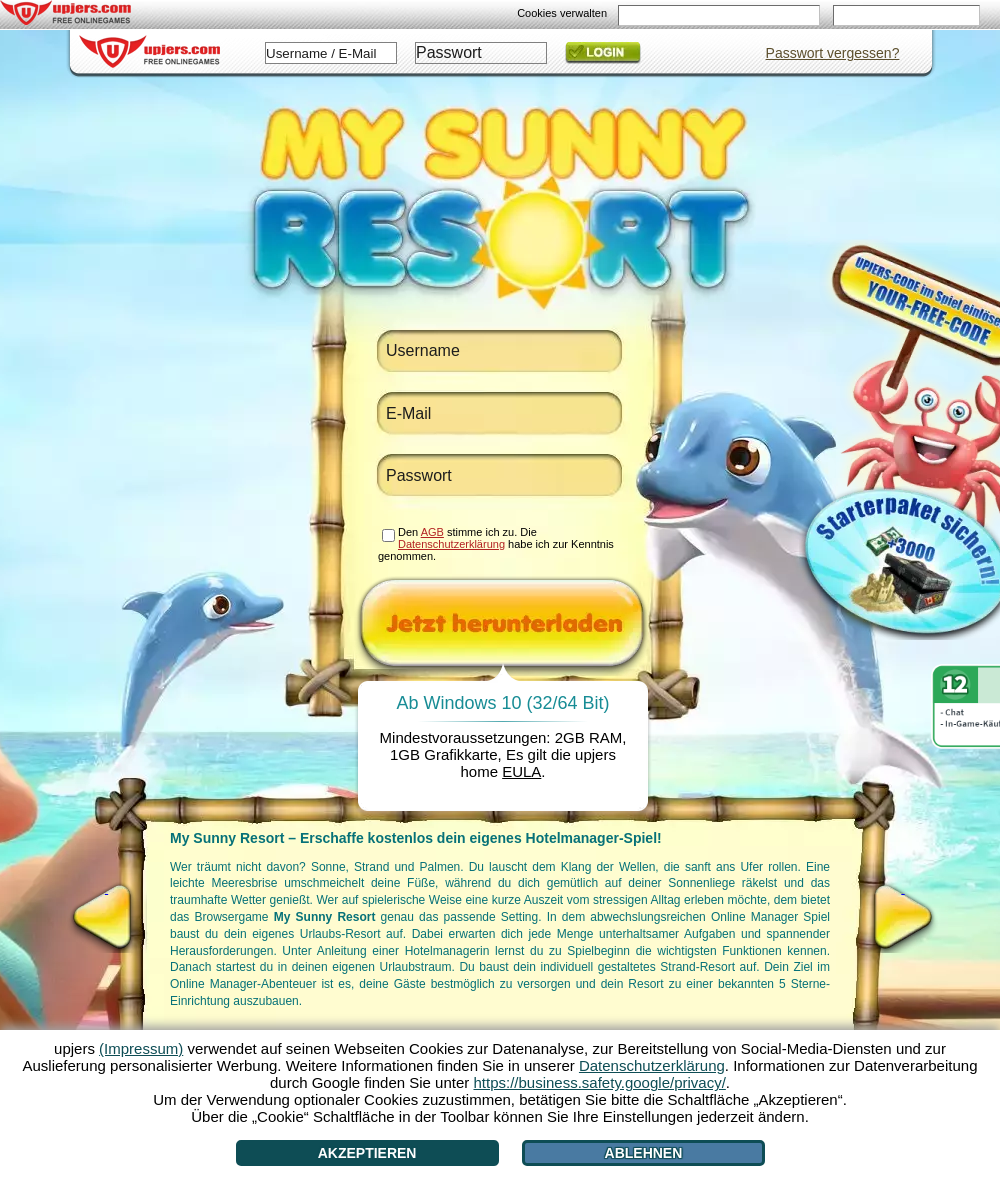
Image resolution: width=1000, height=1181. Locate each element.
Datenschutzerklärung (451, 544)
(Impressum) (141, 1048)
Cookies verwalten (562, 13)
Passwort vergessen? (833, 53)
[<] (106, 917)
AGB (432, 532)
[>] (903, 917)
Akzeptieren (367, 1153)
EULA (521, 771)
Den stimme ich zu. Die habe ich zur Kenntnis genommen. (496, 544)
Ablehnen (644, 1153)
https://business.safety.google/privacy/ (599, 1082)
